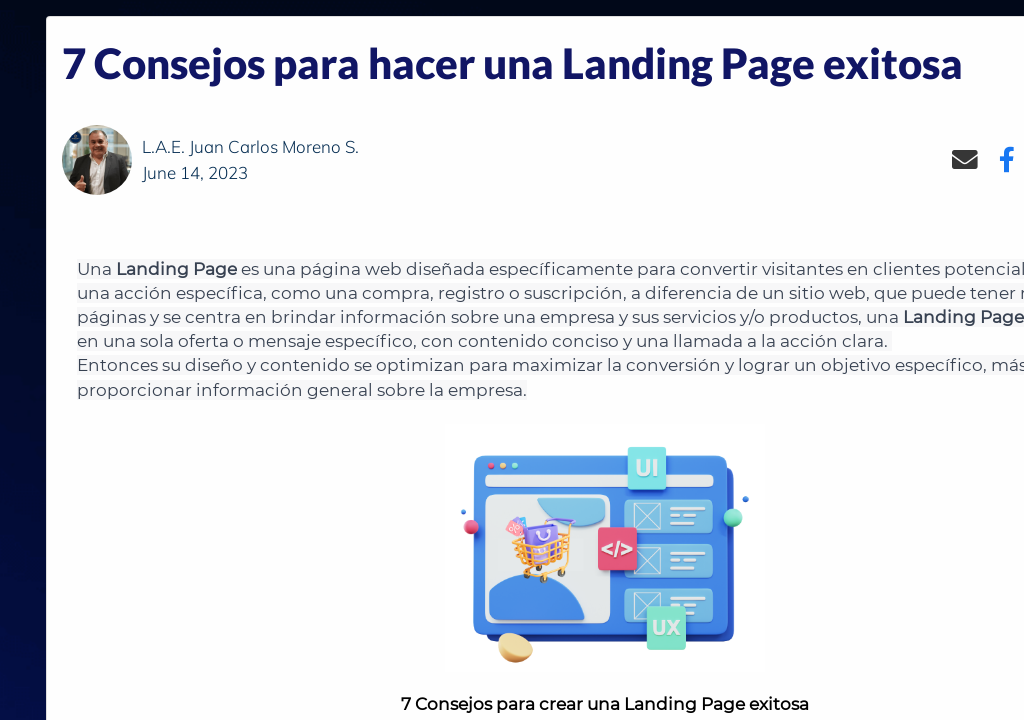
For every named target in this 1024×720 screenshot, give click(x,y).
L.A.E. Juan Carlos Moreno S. (250, 146)
